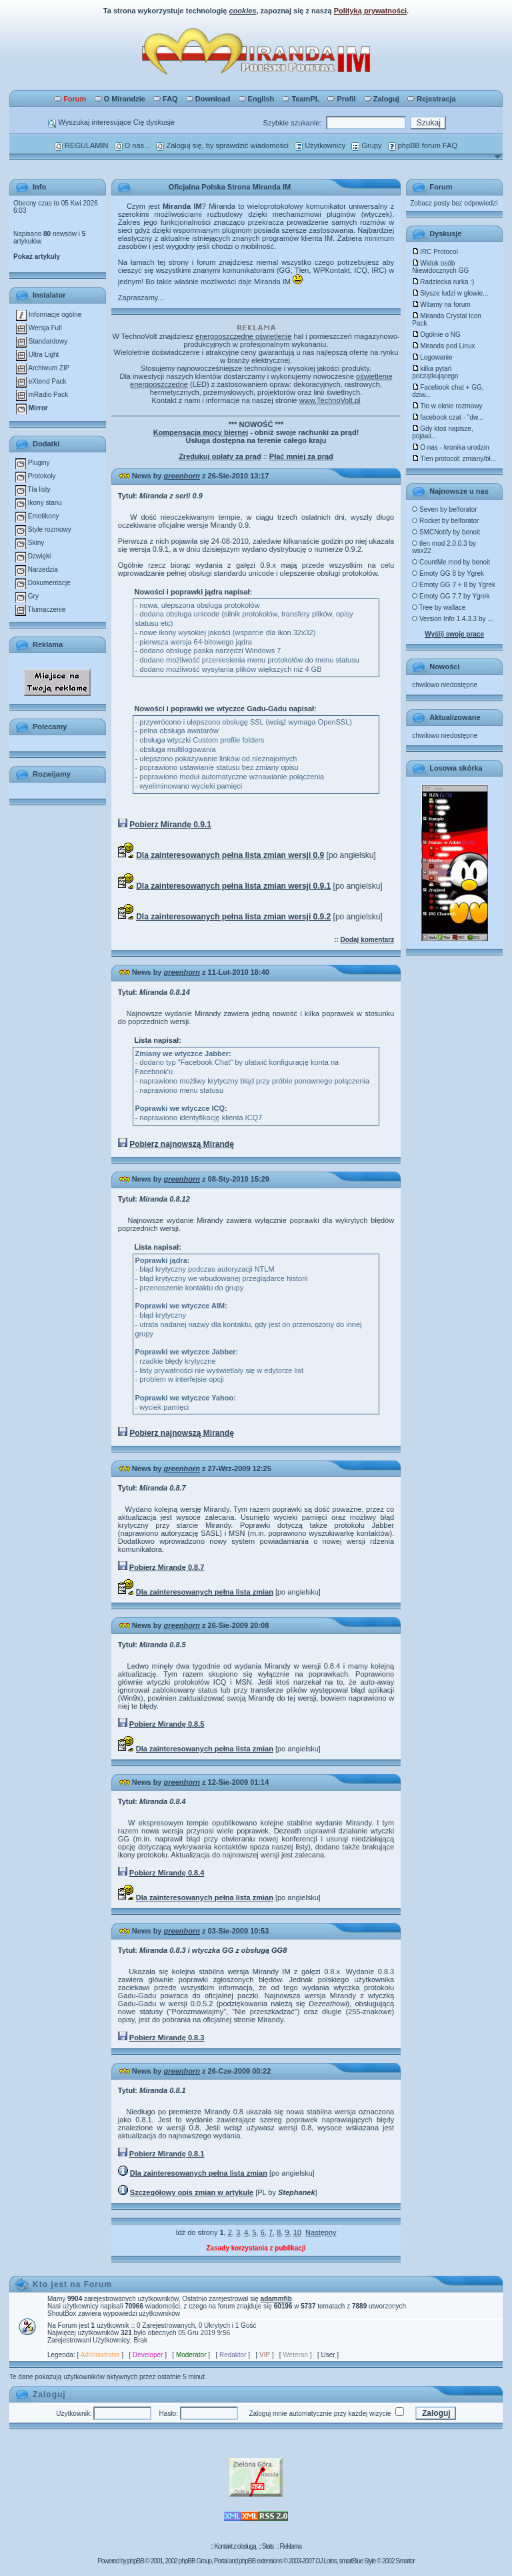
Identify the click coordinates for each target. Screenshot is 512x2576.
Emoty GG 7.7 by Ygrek (450, 596)
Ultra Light (37, 354)
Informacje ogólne (48, 314)
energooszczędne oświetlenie (243, 336)
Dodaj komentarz (368, 939)
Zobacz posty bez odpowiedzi (453, 203)
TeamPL (300, 99)
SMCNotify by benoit (446, 532)
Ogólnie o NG (436, 334)
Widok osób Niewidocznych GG (440, 267)
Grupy (366, 145)
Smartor (405, 2561)
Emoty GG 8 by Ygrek (448, 573)
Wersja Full (39, 328)
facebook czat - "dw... (447, 417)
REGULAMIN (81, 145)
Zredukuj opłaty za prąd (220, 456)
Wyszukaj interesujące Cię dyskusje (111, 122)
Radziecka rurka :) (443, 282)
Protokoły (35, 476)
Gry (27, 596)
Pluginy (32, 462)
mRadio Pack (42, 394)
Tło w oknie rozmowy (447, 406)
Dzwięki (33, 556)
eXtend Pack (41, 381)
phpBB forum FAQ (422, 145)
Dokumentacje (43, 582)
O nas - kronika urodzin (450, 447)
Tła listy (33, 489)
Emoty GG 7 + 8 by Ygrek (453, 584)
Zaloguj (381, 99)
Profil (341, 99)
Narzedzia (36, 569)
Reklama (290, 2546)
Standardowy (41, 341)
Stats (268, 2546)
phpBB (135, 2561)
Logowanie (432, 357)
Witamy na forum (441, 304)
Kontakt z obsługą (235, 2546)
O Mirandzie (120, 99)
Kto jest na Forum (72, 2284)
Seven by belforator (444, 509)
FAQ (165, 99)
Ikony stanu (38, 502)
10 (297, 2232)
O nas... (133, 145)
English (257, 99)
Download (208, 99)
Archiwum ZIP (42, 368)
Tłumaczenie (40, 609)
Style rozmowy (43, 529)
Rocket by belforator (445, 520)
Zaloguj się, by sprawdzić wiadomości (222, 145)
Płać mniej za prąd (301, 456)
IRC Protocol (435, 252)
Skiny (29, 542)
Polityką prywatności (370, 11)
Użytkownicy (320, 145)
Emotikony (37, 516)
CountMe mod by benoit (451, 562)
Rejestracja (431, 99)
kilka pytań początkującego (435, 372)
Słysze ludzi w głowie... (450, 293)
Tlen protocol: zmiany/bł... (454, 458)
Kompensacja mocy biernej (200, 432)
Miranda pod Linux (443, 346)
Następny (320, 2232)
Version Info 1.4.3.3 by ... (452, 618)
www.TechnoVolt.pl (330, 400)
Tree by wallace (438, 607)
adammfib (276, 2298)
